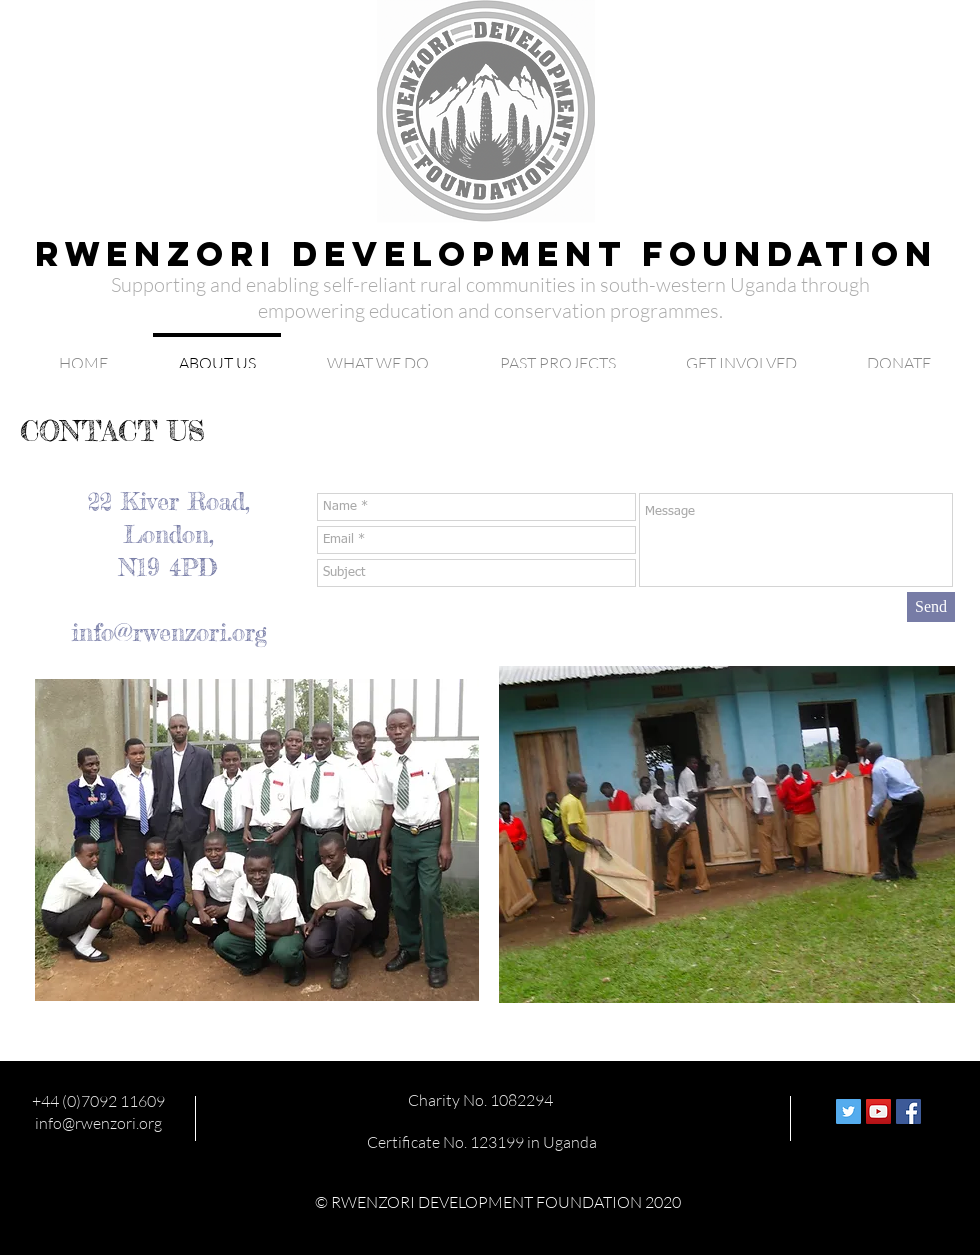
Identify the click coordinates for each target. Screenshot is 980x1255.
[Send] (931, 607)
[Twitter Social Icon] (848, 1111)
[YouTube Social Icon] (878, 1111)
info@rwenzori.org (169, 632)
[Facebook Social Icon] (908, 1111)
